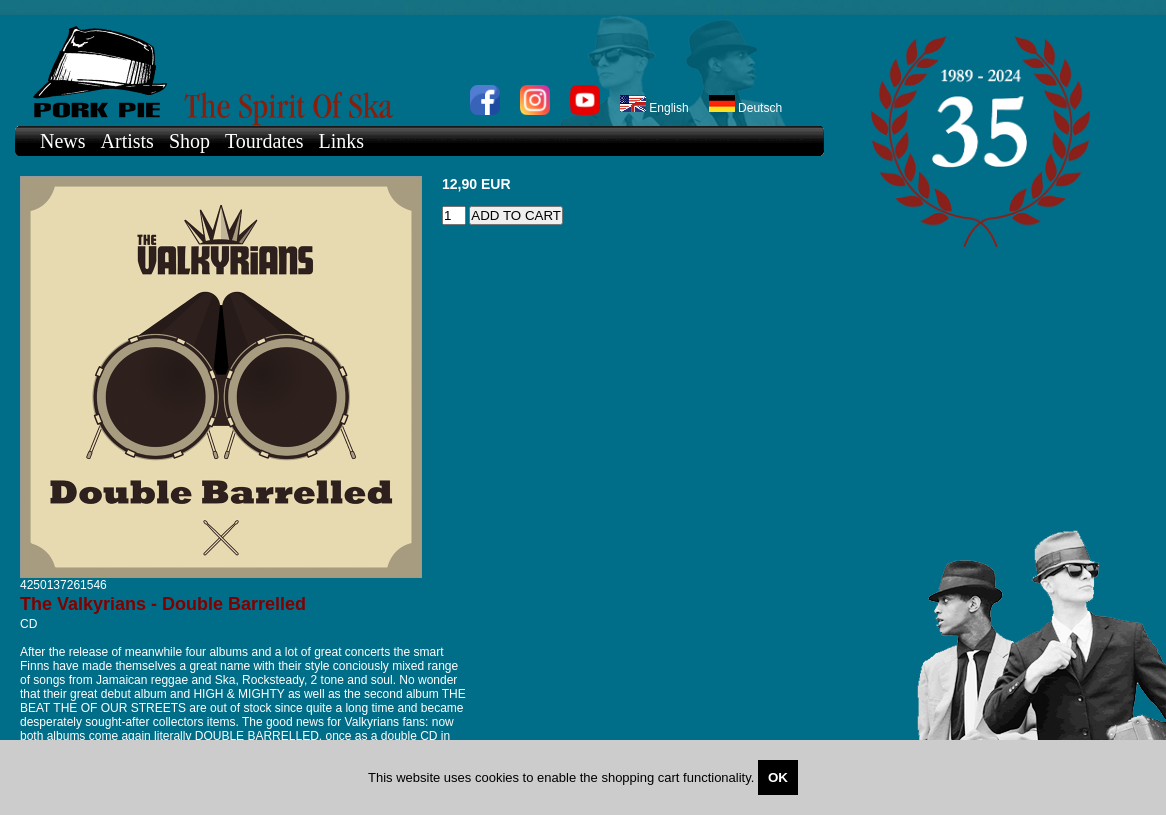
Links (342, 141)
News (63, 141)
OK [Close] (778, 777)
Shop (189, 141)
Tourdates (264, 141)
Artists (127, 141)
